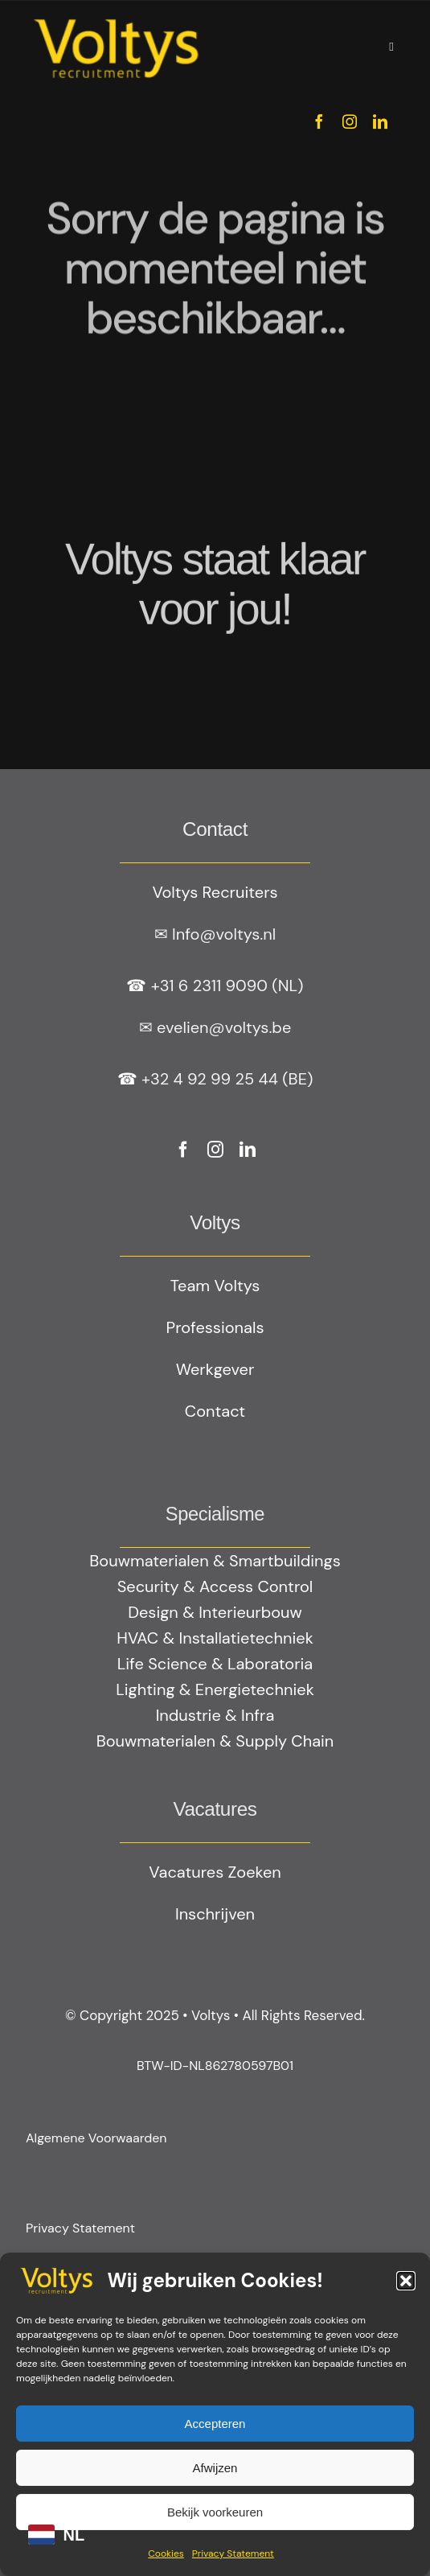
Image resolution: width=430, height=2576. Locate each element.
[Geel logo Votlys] (115, 20)
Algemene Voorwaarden (96, 2138)
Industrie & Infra (215, 1715)
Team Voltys (215, 1285)
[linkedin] (380, 121)
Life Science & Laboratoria (215, 1663)
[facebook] (319, 121)
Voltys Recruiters (214, 892)
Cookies (166, 2553)
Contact (215, 1411)
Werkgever (215, 1369)
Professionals (215, 1327)
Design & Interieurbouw (215, 1612)
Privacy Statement (233, 2553)
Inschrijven (215, 1913)
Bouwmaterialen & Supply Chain (215, 1740)
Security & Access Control (215, 1586)
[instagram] (349, 121)
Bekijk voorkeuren (215, 2512)
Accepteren (215, 2423)
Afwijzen (215, 2468)
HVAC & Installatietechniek (215, 1637)
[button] (406, 2281)
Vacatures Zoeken (215, 1872)
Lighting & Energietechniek (214, 1689)
